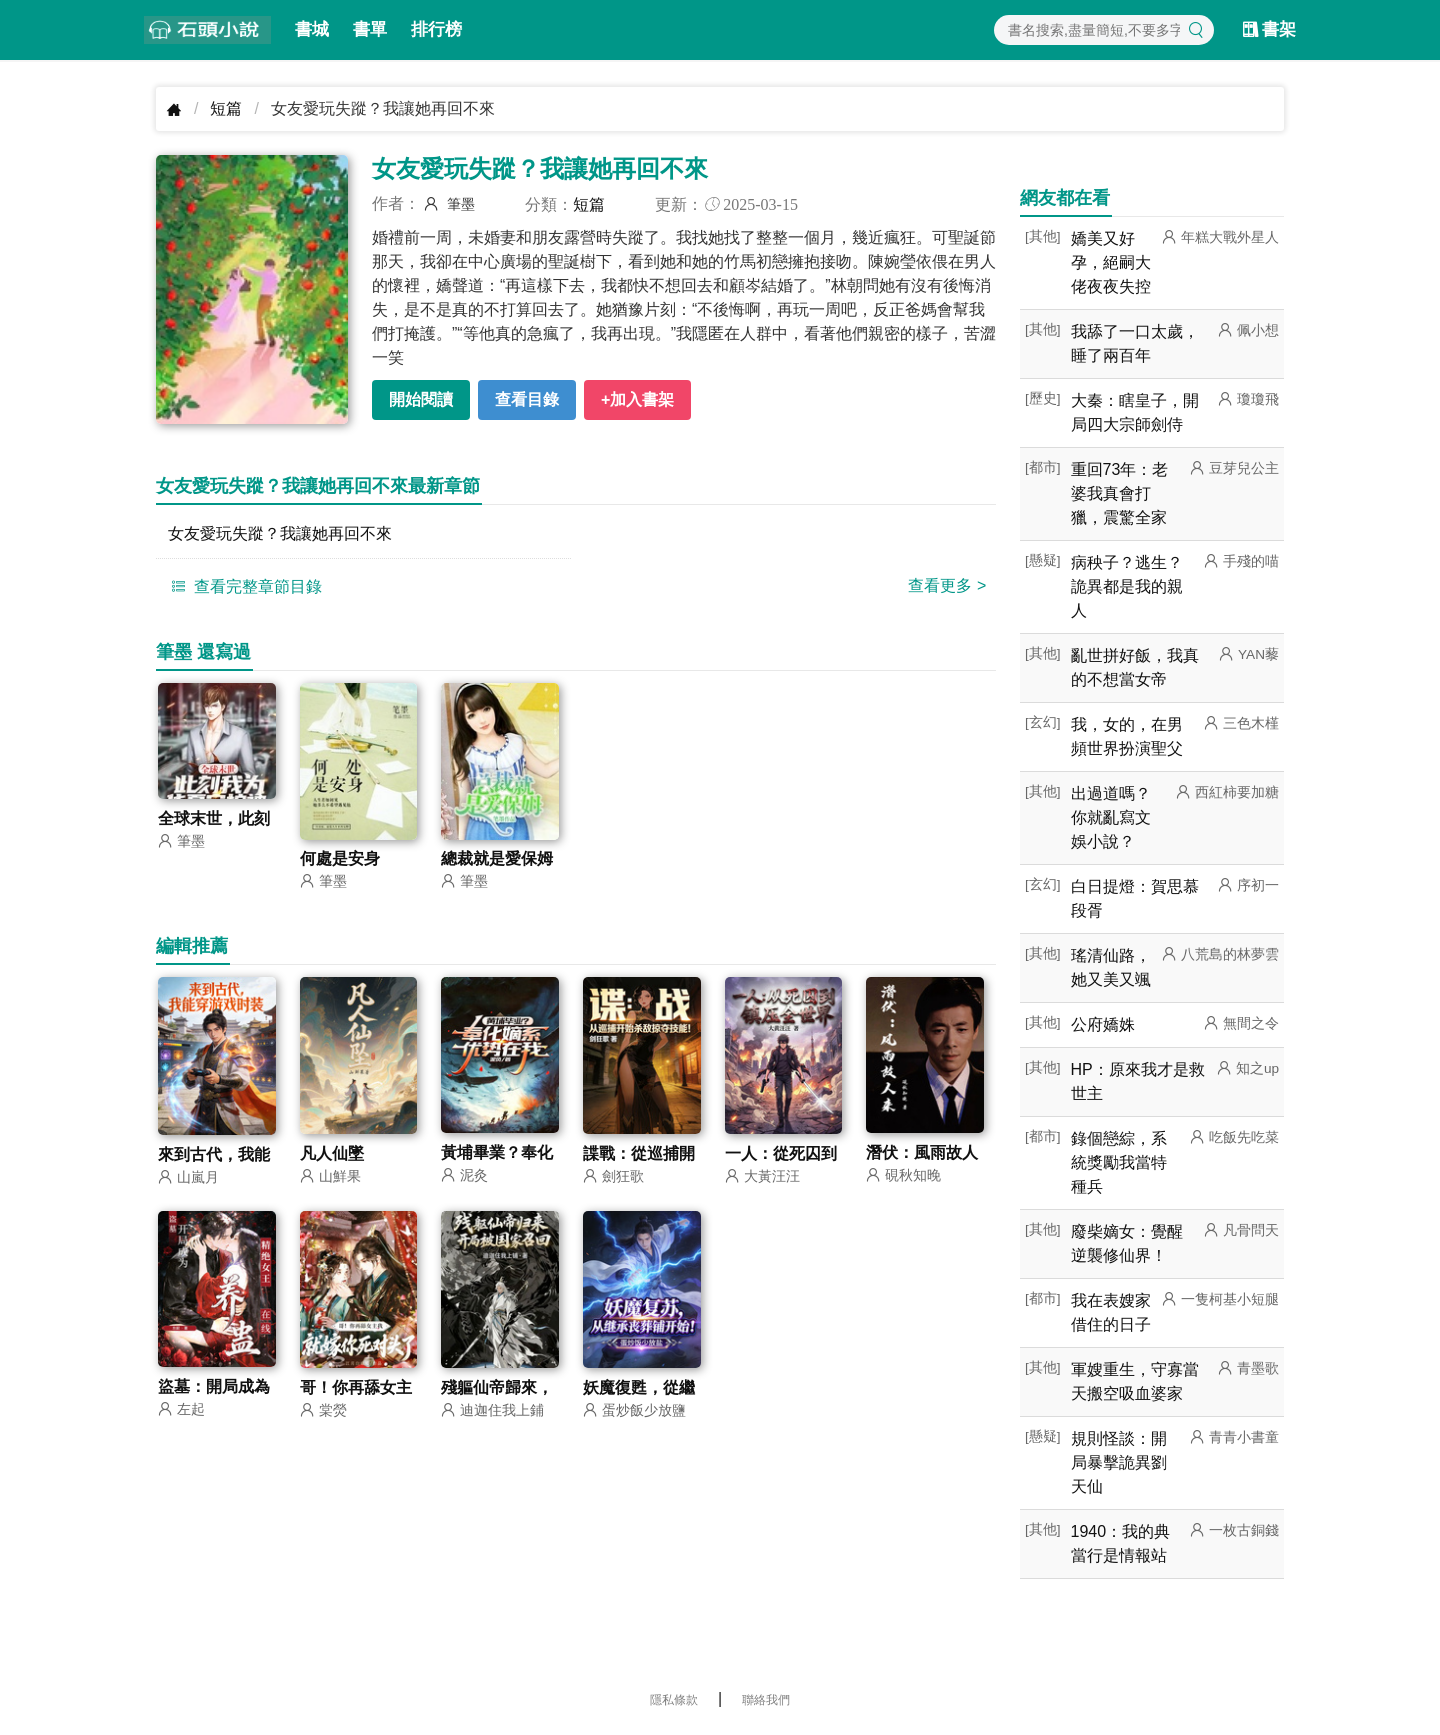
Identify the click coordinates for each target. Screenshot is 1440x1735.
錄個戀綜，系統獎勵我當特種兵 (1119, 1162)
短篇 (226, 108)
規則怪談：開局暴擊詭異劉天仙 (1119, 1462)
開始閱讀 (421, 399)
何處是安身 (340, 859)
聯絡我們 (766, 1700)
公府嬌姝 (1103, 1024)
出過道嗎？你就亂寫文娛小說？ (1111, 817)
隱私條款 (674, 1700)
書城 (312, 29)
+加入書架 (637, 399)
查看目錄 (527, 399)
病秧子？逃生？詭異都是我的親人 (1127, 586)
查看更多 (947, 585)
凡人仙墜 (332, 1154)
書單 (370, 29)
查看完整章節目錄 (244, 586)
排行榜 (436, 29)
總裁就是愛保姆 (497, 859)
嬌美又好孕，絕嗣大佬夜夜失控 (1111, 262)
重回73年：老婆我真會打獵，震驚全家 (1120, 493)
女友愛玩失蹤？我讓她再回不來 (280, 533)
